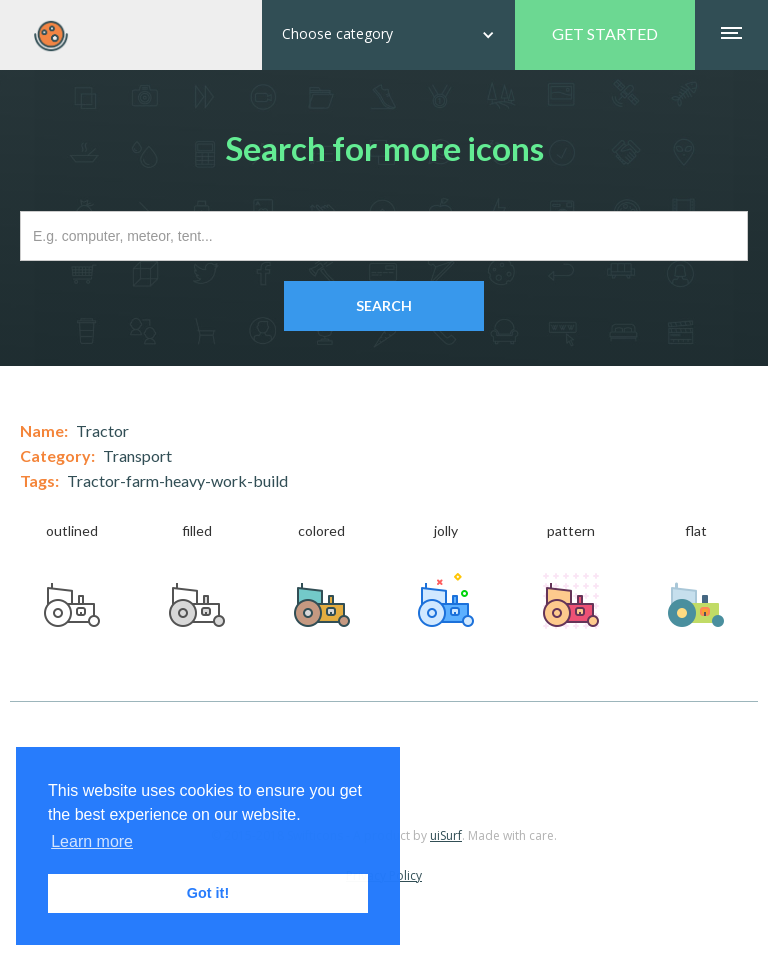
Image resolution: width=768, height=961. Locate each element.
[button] (388, 35)
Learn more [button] (92, 841)
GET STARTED (605, 33)
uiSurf (446, 835)
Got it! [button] (208, 893)
